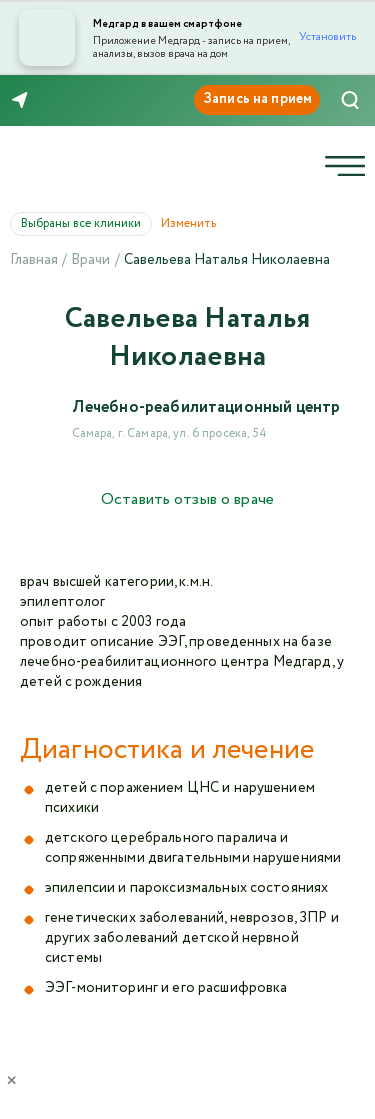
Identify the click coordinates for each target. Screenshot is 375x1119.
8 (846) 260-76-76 (79, 101)
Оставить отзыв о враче (187, 499)
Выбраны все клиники (86, 223)
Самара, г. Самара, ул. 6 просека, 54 (170, 433)
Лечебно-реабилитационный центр (206, 407)
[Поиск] (350, 100)
